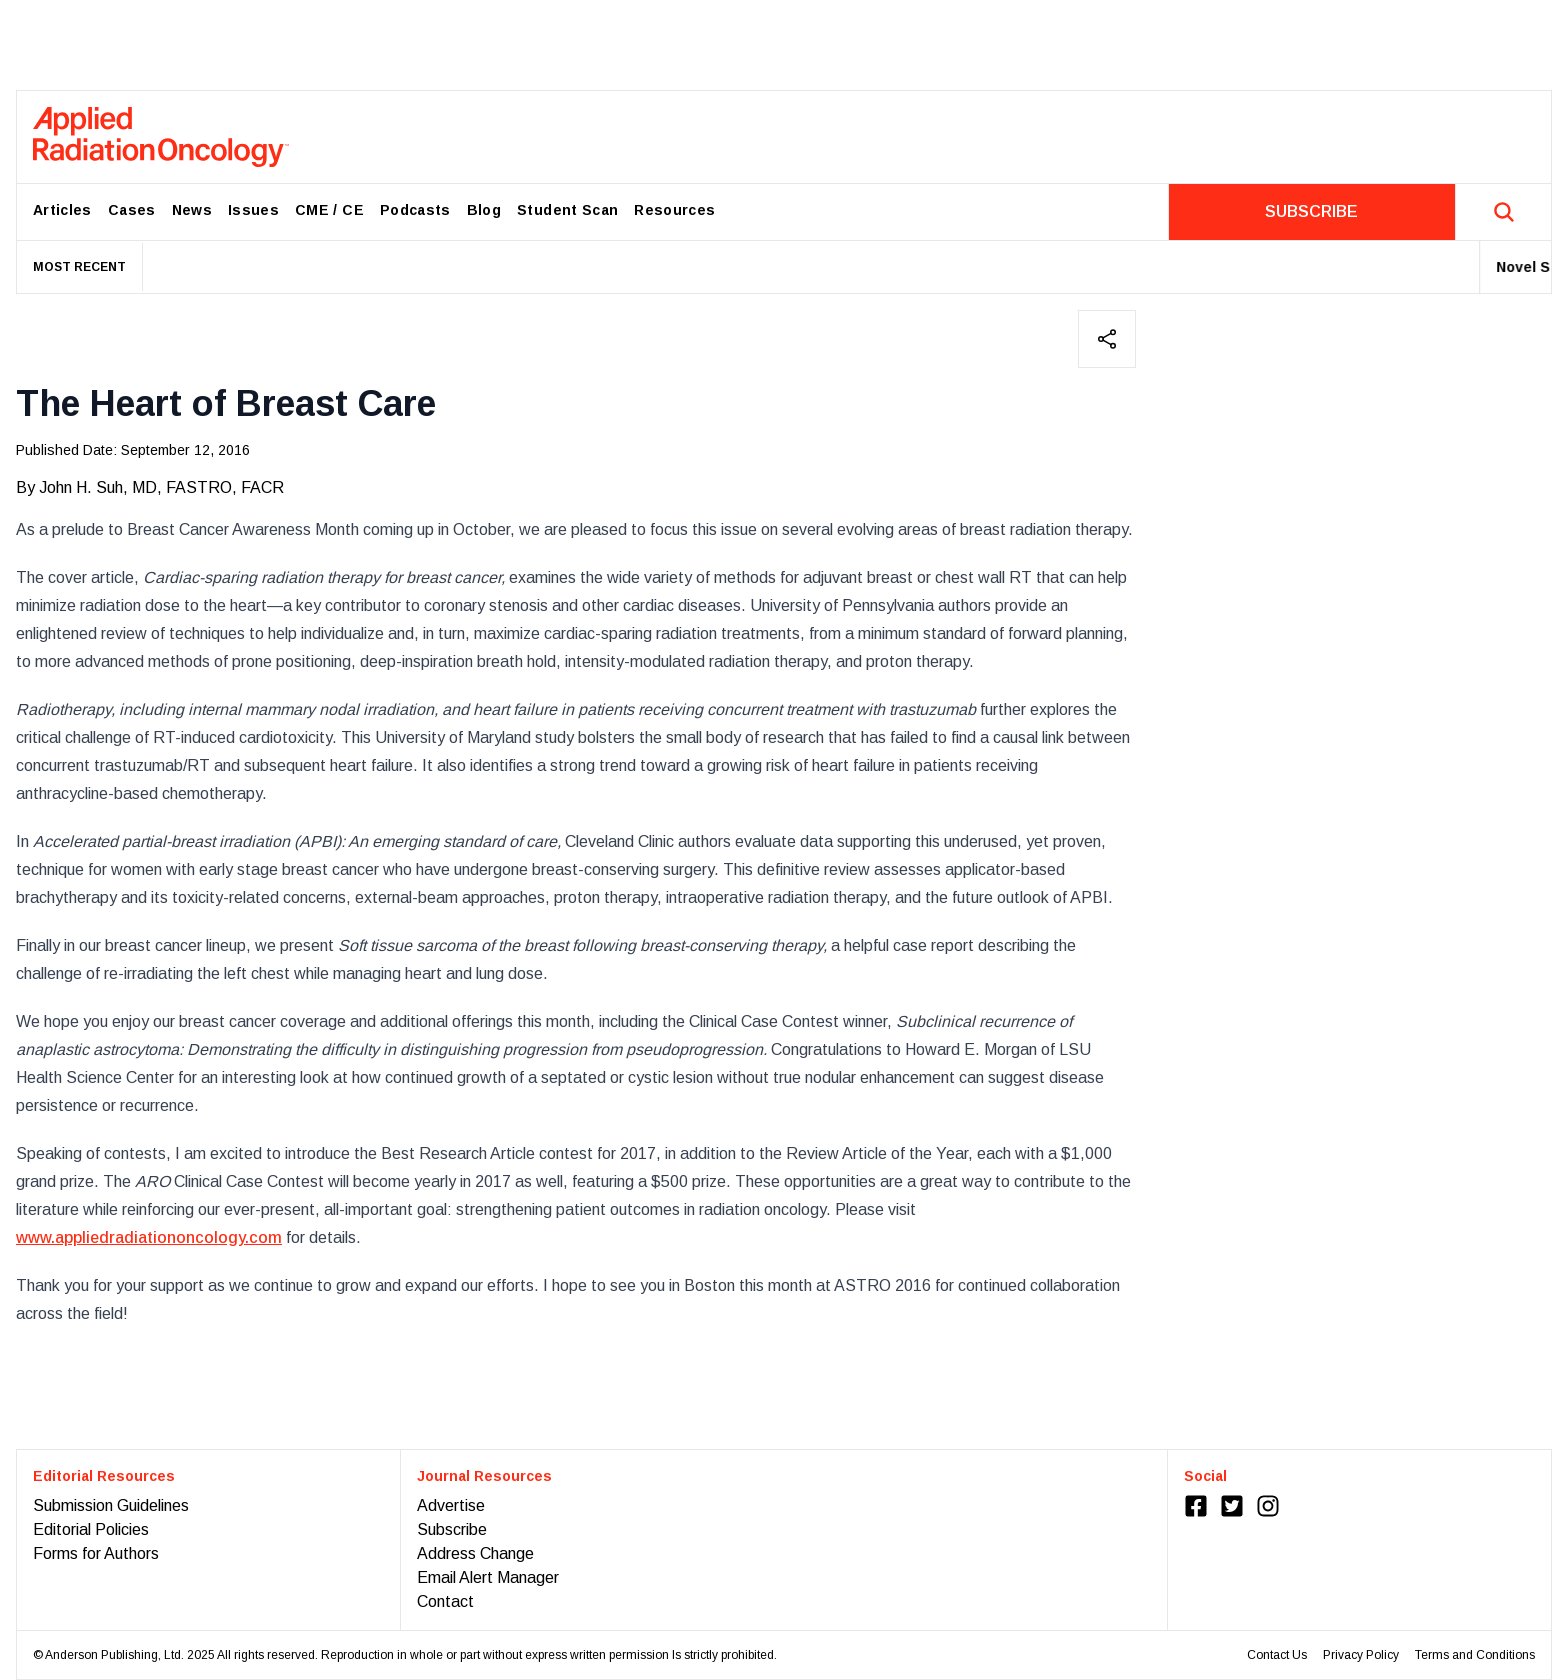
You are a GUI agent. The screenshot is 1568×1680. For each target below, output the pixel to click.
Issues (253, 210)
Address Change (475, 1553)
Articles (62, 210)
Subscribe (452, 1529)
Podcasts (415, 210)
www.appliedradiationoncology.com (149, 1237)
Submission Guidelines (111, 1505)
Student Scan (567, 210)
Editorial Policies (91, 1529)
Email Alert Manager (488, 1577)
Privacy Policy (1361, 1655)
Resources (674, 210)
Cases (132, 210)
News (192, 210)
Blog (484, 210)
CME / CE (329, 210)
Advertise (451, 1505)
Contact (445, 1601)
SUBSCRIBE (1311, 211)
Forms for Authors (96, 1553)
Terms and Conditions (1475, 1655)
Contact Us (1277, 1655)
